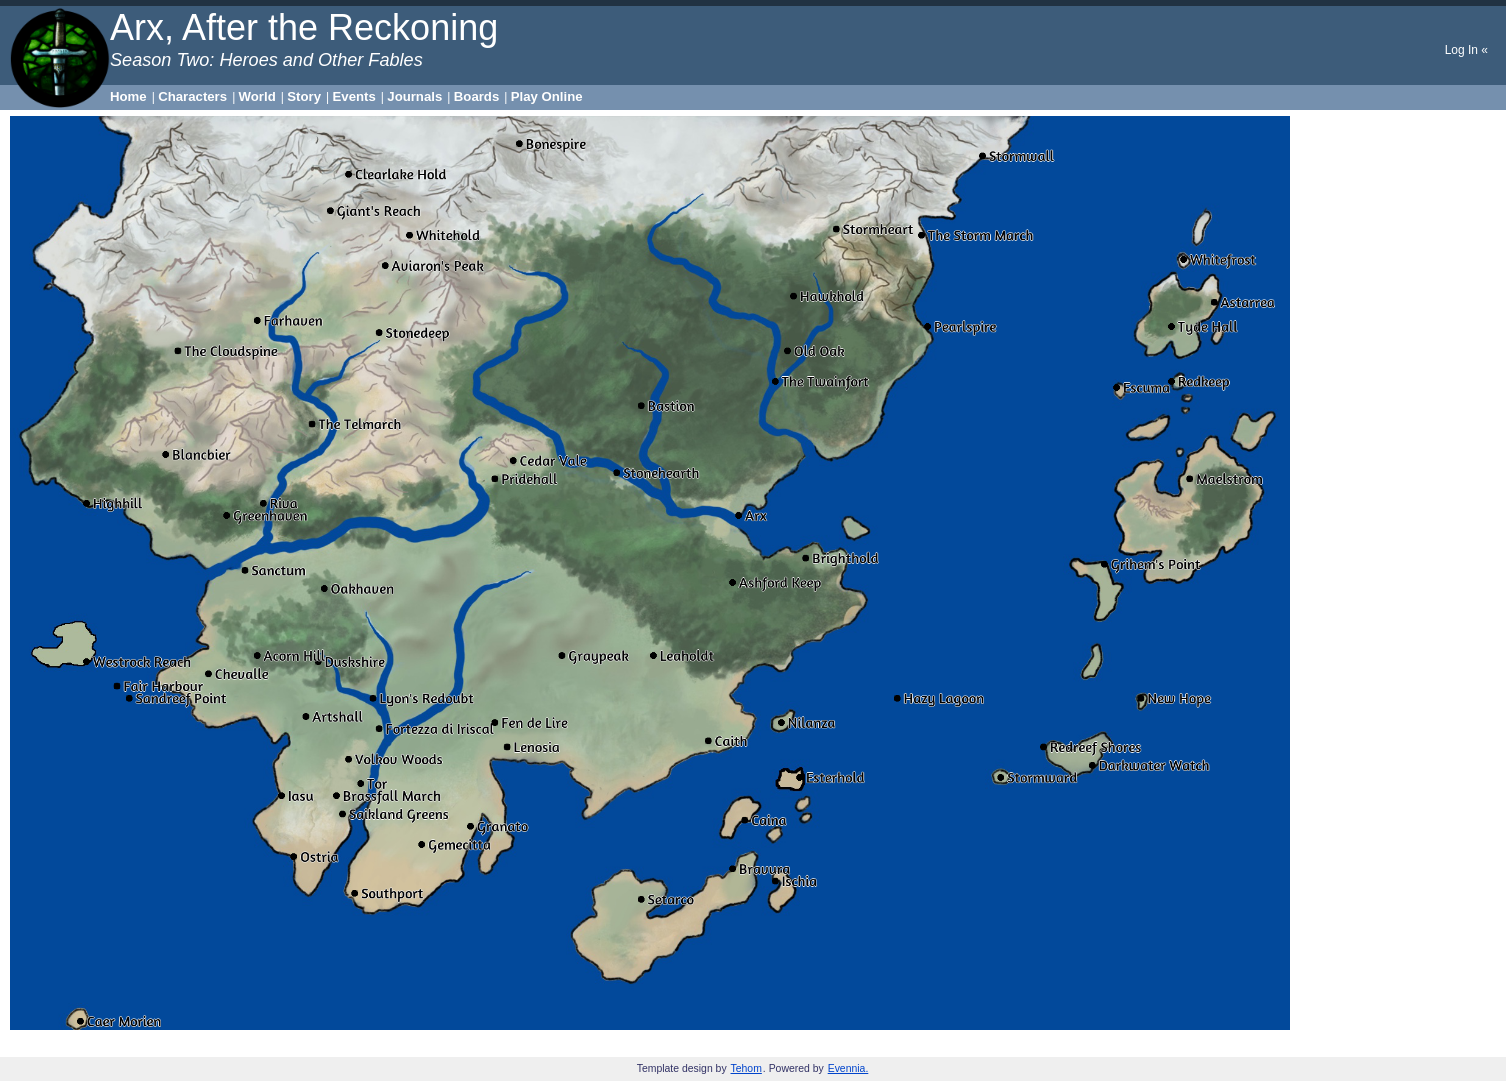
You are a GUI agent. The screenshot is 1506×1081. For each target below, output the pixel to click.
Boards (476, 96)
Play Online (547, 96)
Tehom (746, 1068)
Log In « (1466, 50)
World (257, 96)
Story (304, 96)
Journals (414, 96)
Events (354, 96)
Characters (192, 96)
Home (128, 96)
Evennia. (848, 1068)
